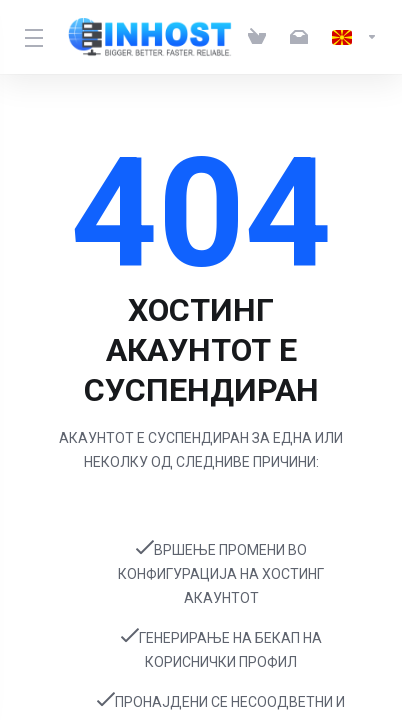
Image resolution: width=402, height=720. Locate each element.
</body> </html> (201, 360)
